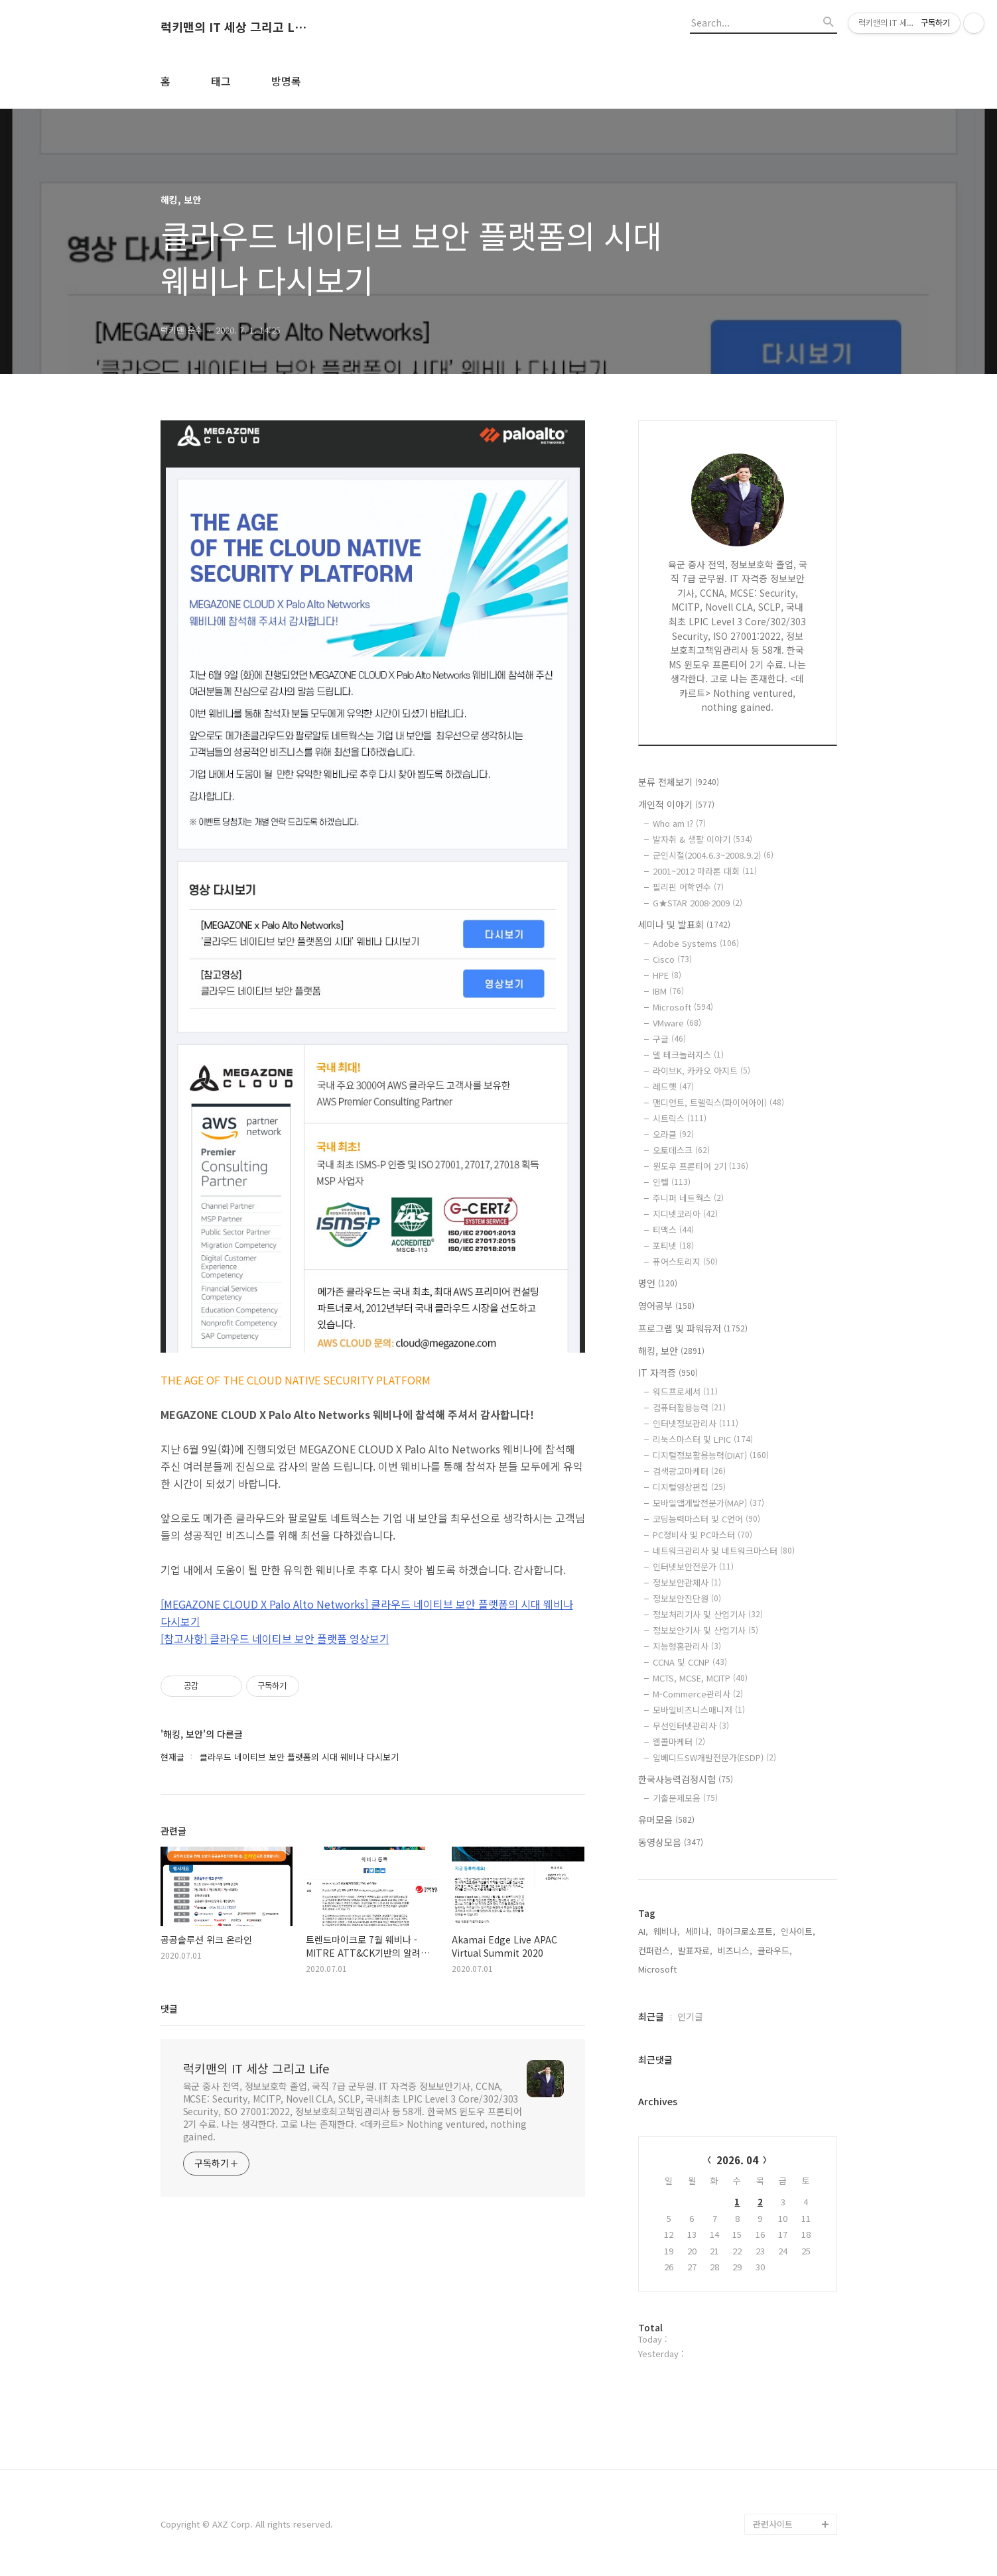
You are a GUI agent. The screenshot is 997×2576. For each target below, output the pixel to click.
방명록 (286, 81)
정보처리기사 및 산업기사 (708, 1614)
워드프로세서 (685, 1391)
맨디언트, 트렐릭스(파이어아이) (718, 1102)
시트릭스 (679, 1118)
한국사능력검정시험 (685, 1779)
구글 (669, 1038)
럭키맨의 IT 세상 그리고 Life (233, 27)
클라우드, (775, 1950)
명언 (657, 1283)
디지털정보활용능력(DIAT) (711, 1455)
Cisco (672, 959)
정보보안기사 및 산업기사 (705, 1630)
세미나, (698, 1931)
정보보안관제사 (687, 1582)
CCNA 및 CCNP (690, 1662)
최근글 (651, 2016)
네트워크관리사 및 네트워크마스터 (724, 1550)
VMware (677, 1022)
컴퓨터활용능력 (689, 1407)
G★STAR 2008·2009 (697, 902)
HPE (667, 975)
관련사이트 (773, 2524)
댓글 (169, 2008)
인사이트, (798, 1931)
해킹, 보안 (671, 1350)
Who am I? (679, 823)
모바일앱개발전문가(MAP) (708, 1503)
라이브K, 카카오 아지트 (701, 1070)
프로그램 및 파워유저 (693, 1328)
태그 (221, 81)
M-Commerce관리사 (698, 1693)
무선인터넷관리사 (691, 1725)
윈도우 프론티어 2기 (700, 1166)
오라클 (673, 1134)
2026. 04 (737, 2160)
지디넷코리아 (685, 1213)
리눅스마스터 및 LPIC (703, 1439)
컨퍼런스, (655, 1950)
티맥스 (673, 1229)
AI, (643, 1931)
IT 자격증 (668, 1372)
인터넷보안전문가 (693, 1566)
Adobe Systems (696, 943)
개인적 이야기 (676, 804)
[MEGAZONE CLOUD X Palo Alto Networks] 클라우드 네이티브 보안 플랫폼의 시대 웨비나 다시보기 (367, 1612)
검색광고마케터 (689, 1471)
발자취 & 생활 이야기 (702, 839)
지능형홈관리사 (687, 1646)
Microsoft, (658, 1969)
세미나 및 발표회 (684, 924)
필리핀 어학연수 (688, 887)
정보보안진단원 (687, 1598)
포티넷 (673, 1245)
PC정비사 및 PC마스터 (702, 1534)
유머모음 (666, 1819)
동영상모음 (670, 1842)
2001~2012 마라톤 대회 (705, 871)
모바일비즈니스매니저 (699, 1709)
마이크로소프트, (746, 1931)
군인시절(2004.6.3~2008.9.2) (713, 855)
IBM (668, 991)
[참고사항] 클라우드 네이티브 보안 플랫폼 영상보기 (275, 1638)
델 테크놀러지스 (688, 1054)
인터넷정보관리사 (695, 1423)
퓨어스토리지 (685, 1261)
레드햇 (673, 1086)
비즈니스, (735, 1950)
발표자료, (695, 1950)
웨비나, (666, 1931)
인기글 (690, 2016)
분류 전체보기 (678, 781)
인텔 (672, 1182)
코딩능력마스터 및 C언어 (706, 1518)
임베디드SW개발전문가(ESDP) (714, 1757)
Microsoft (683, 1007)
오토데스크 (681, 1150)
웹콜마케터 (679, 1741)
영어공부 (666, 1305)
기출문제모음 (685, 1798)
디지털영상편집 (689, 1487)
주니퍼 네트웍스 (688, 1198)
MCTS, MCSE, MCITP (700, 1678)
